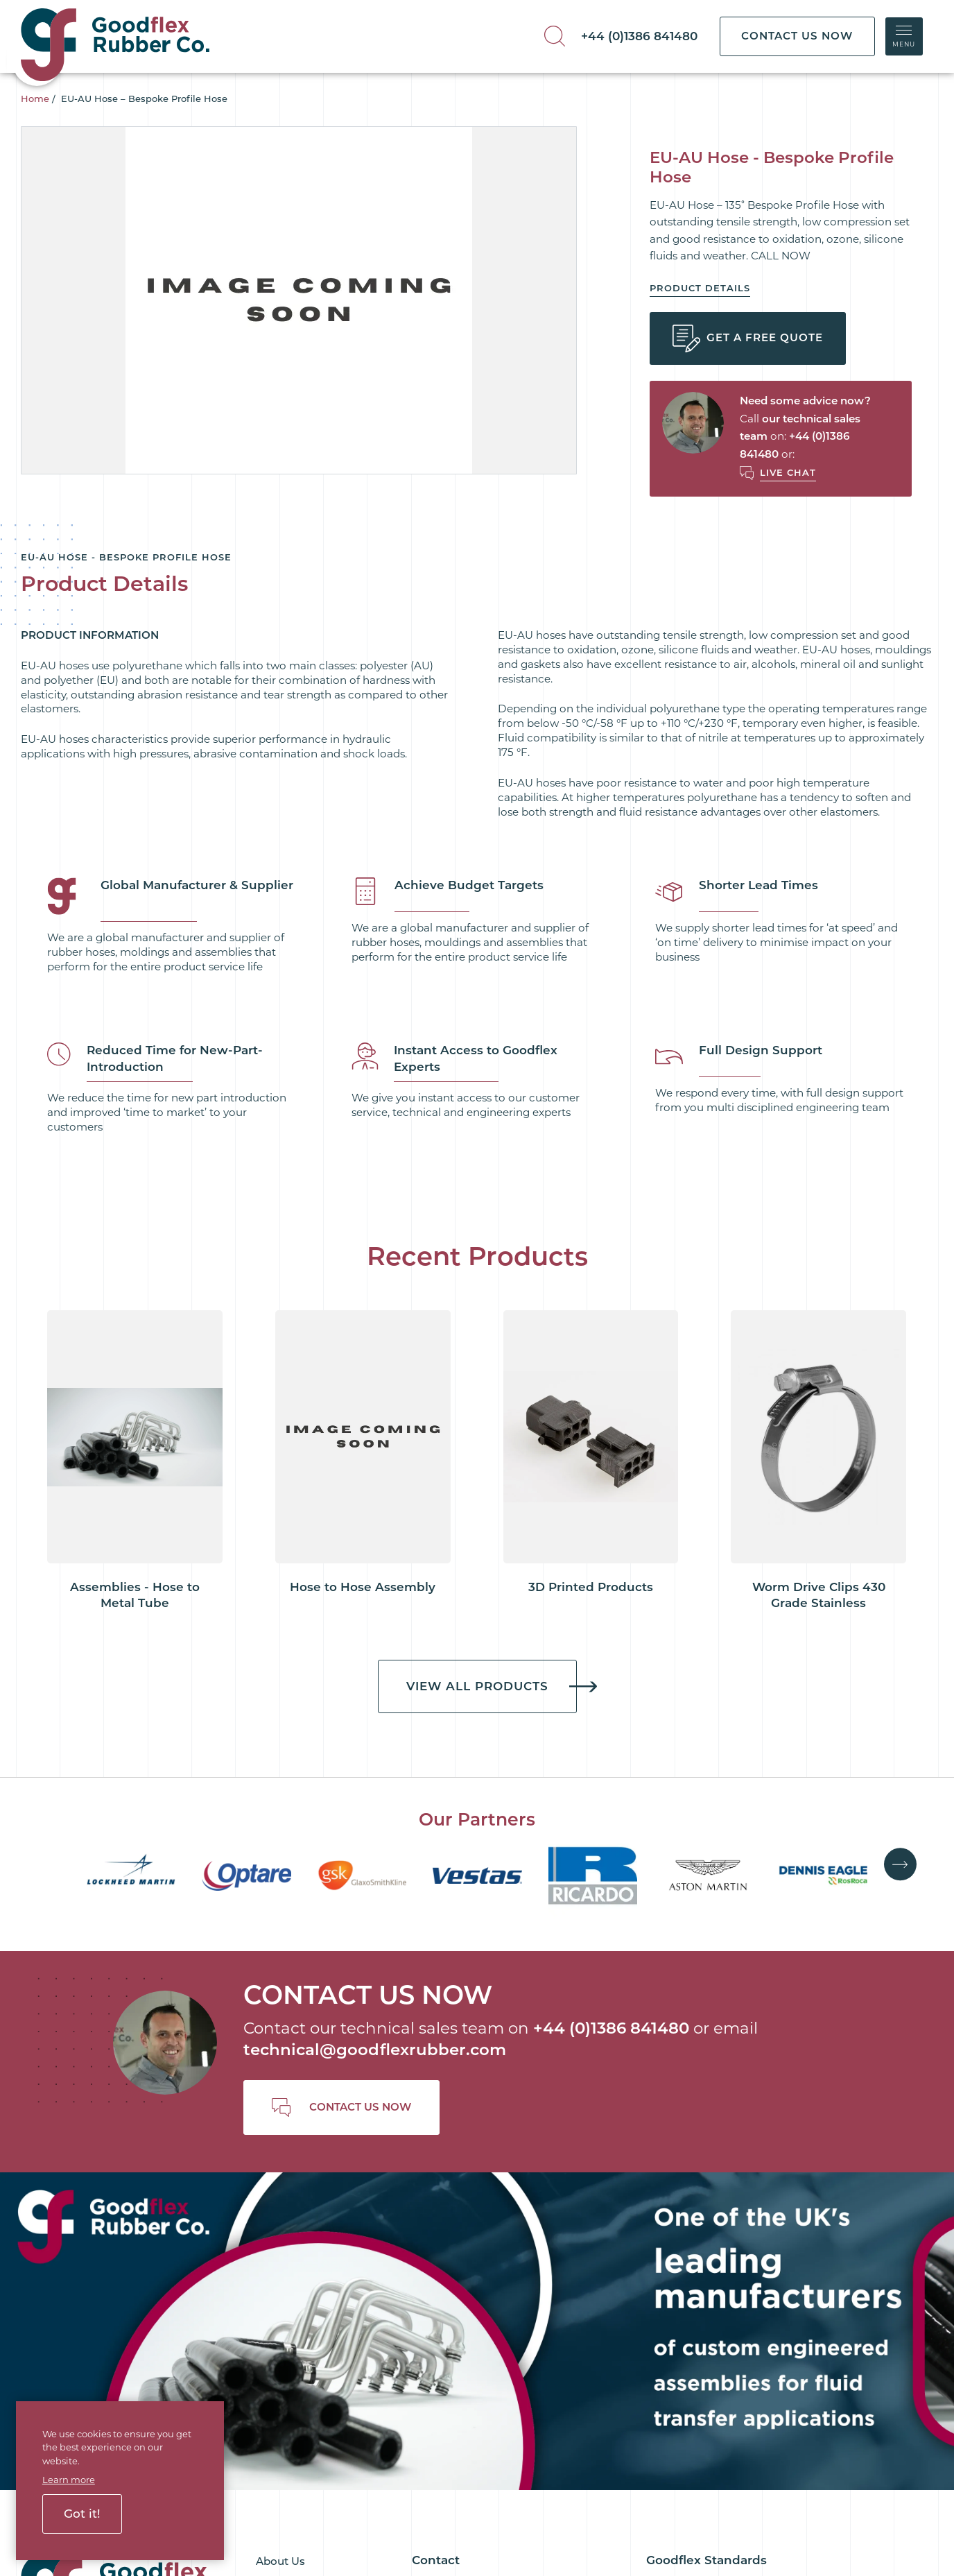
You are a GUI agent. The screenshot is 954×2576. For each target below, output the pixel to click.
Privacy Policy (396, 2482)
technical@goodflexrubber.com (374, 1974)
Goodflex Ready (297, 2276)
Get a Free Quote (748, 338)
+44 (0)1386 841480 (639, 36)
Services (277, 2229)
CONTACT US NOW (797, 35)
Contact (277, 2345)
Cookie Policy (319, 2482)
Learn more (68, 2479)
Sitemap (579, 2482)
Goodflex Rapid (296, 2252)
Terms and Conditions (494, 2482)
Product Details (700, 287)
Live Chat (788, 472)
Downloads (286, 2298)
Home (35, 98)
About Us (280, 2183)
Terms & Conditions (697, 2314)
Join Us (275, 2322)
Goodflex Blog (293, 2206)
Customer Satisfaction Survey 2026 (737, 2360)
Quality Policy (682, 2337)
